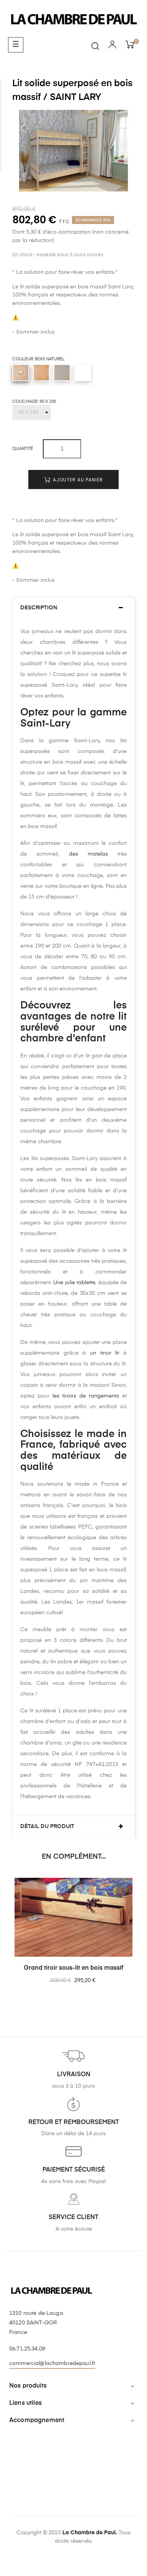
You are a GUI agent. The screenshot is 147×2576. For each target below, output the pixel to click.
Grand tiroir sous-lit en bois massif (73, 1968)
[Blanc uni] (82, 372)
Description (38, 607)
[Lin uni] (62, 372)
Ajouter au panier (73, 479)
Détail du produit (47, 1826)
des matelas (88, 854)
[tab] (73, 608)
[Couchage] (31, 412)
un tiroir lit (106, 1353)
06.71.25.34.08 (27, 2349)
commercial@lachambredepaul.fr (52, 2363)
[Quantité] (62, 448)
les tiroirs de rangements (84, 1396)
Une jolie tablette (74, 1282)
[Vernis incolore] (41, 372)
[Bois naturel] (20, 372)
